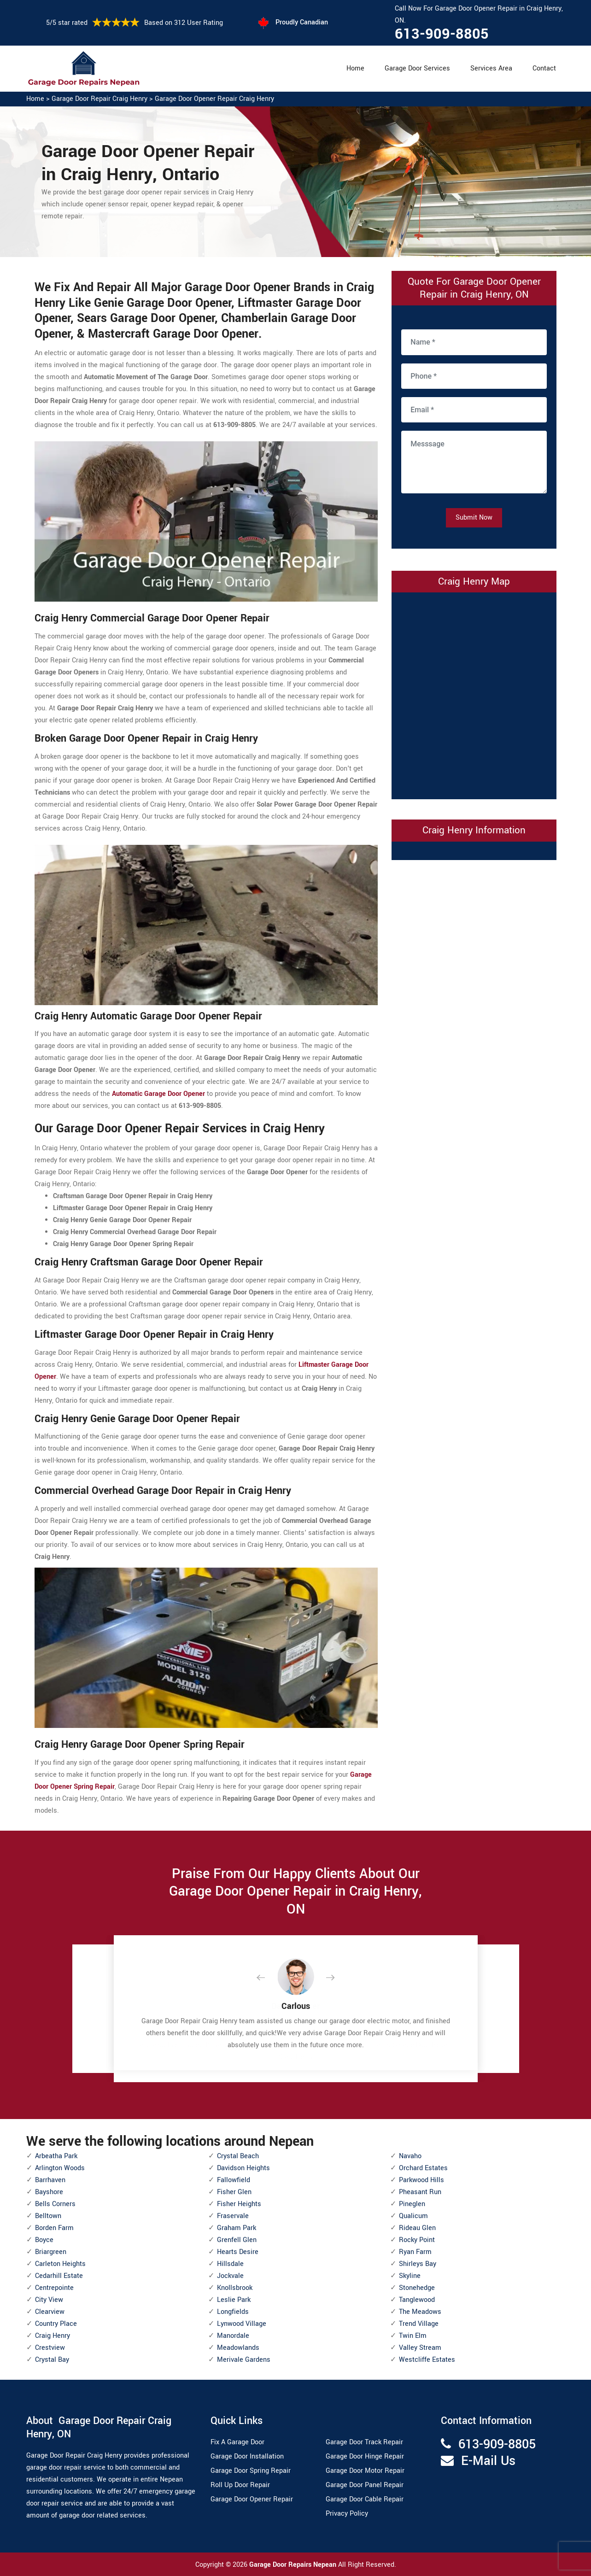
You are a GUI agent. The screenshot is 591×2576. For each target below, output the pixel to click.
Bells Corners (55, 2204)
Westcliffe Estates (427, 2360)
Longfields (233, 2312)
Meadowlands (238, 2348)
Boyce (44, 2240)
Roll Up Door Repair (240, 2485)
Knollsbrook (234, 2288)
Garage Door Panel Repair (365, 2485)
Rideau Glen (417, 2228)
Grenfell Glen (237, 2240)
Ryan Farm (415, 2252)
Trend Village (419, 2324)
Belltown (48, 2216)
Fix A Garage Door (237, 2442)
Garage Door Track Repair (364, 2442)
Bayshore (49, 2192)
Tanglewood (417, 2300)
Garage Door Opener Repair (252, 2499)
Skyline (410, 2276)
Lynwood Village (241, 2324)
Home (355, 68)
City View (49, 2300)
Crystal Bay (52, 2360)
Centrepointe (54, 2288)
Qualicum (413, 2216)
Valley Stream (420, 2348)
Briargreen (50, 2252)
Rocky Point (417, 2240)
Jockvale (230, 2276)
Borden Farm (54, 2228)
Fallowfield (233, 2180)
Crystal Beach (238, 2156)
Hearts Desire (237, 2252)
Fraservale (233, 2216)
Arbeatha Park (56, 2156)
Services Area (491, 68)
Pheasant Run (420, 2192)
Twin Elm (413, 2336)
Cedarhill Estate (59, 2276)
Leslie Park (234, 2300)
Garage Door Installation (247, 2456)
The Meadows (420, 2312)
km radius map (474, 694)
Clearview (49, 2312)
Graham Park (236, 2228)
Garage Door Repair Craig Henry (99, 99)
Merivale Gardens (243, 2360)
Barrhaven (50, 2180)
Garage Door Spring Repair (251, 2471)
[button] (268, 1978)
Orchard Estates (423, 2168)
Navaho (410, 2156)
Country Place (56, 2324)
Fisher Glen (234, 2192)
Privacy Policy (347, 2513)
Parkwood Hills (421, 2180)
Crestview (50, 2348)
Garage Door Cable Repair (365, 2499)
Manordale (233, 2336)
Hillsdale (230, 2264)
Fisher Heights (239, 2204)
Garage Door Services (417, 68)
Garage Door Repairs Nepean (293, 2565)
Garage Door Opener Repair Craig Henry (214, 99)
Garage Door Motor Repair (365, 2471)
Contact (544, 68)
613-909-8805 (442, 34)
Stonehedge (417, 2288)
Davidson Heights (243, 2168)
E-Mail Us (488, 2461)
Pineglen (412, 2204)
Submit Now (474, 517)
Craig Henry (52, 2336)
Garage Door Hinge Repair (365, 2456)
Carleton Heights (60, 2264)
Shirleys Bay (417, 2264)
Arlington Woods (60, 2168)
